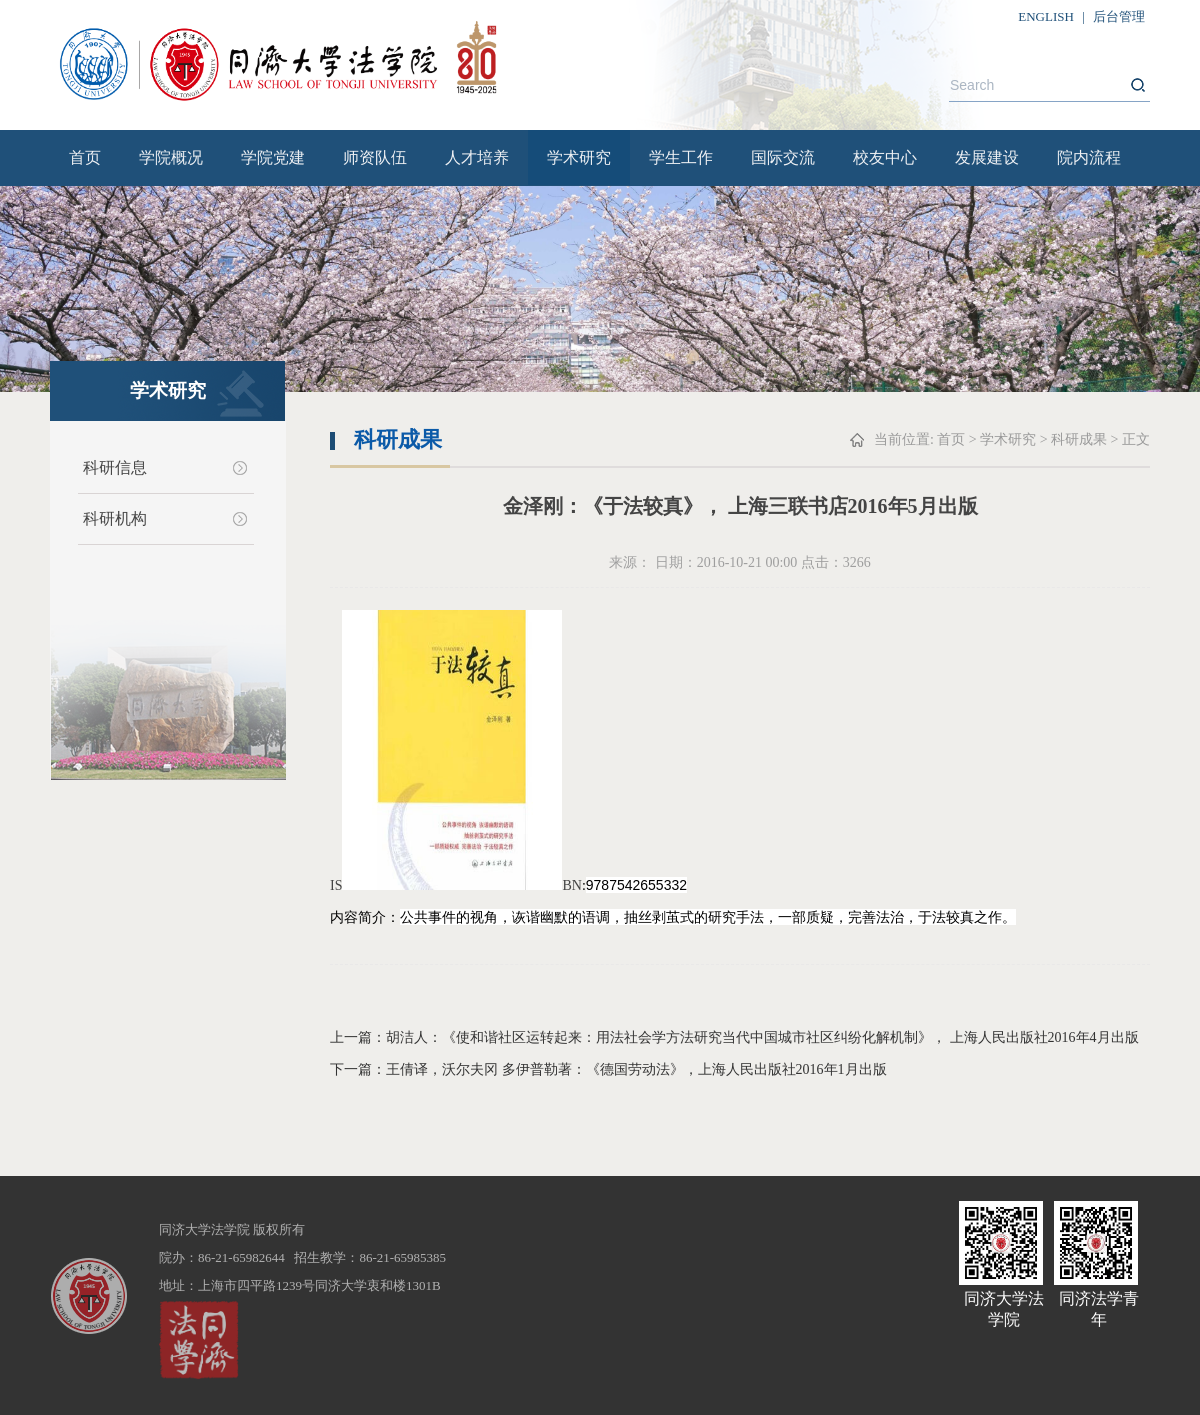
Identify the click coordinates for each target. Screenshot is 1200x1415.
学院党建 (273, 157)
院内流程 (1089, 157)
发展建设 (987, 157)
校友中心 (885, 157)
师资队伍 (375, 157)
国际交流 (783, 157)
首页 (85, 157)
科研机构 (115, 518)
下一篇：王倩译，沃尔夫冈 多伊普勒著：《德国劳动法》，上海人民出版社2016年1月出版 (608, 1069)
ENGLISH (1046, 16)
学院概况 (171, 157)
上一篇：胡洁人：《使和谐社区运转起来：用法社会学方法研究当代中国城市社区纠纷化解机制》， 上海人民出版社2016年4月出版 (734, 1037)
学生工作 (681, 157)
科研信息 (115, 467)
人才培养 (477, 157)
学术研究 (579, 157)
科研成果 (1079, 439)
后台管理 (1119, 16)
